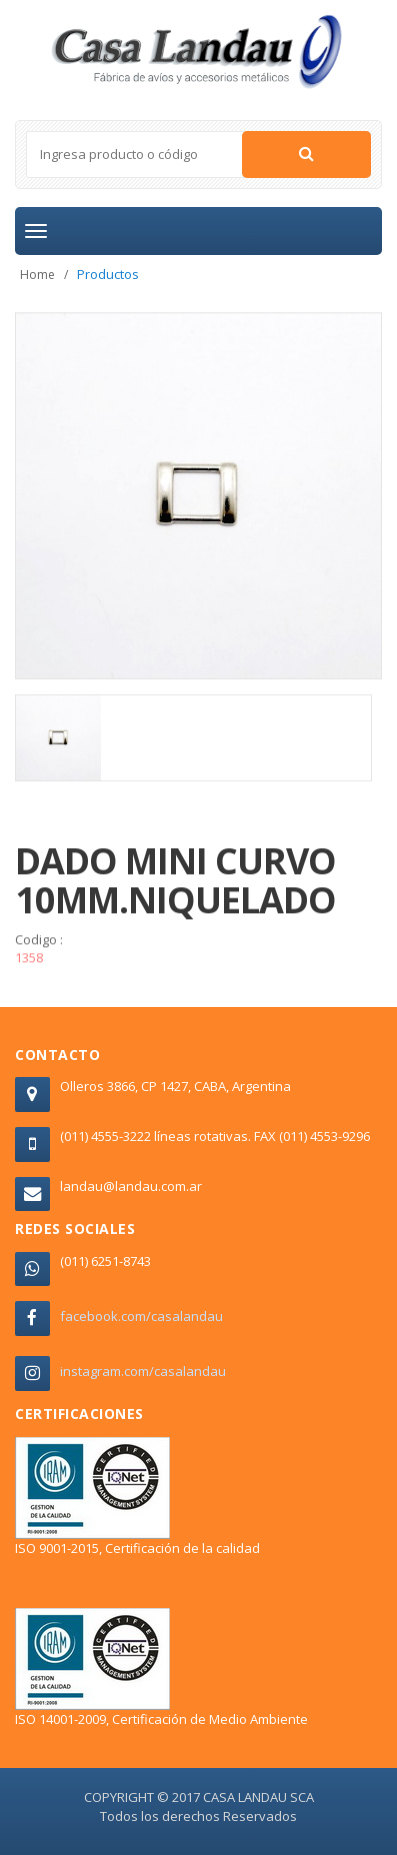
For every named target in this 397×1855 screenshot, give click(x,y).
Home (37, 274)
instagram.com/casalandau (143, 1371)
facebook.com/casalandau (141, 1316)
